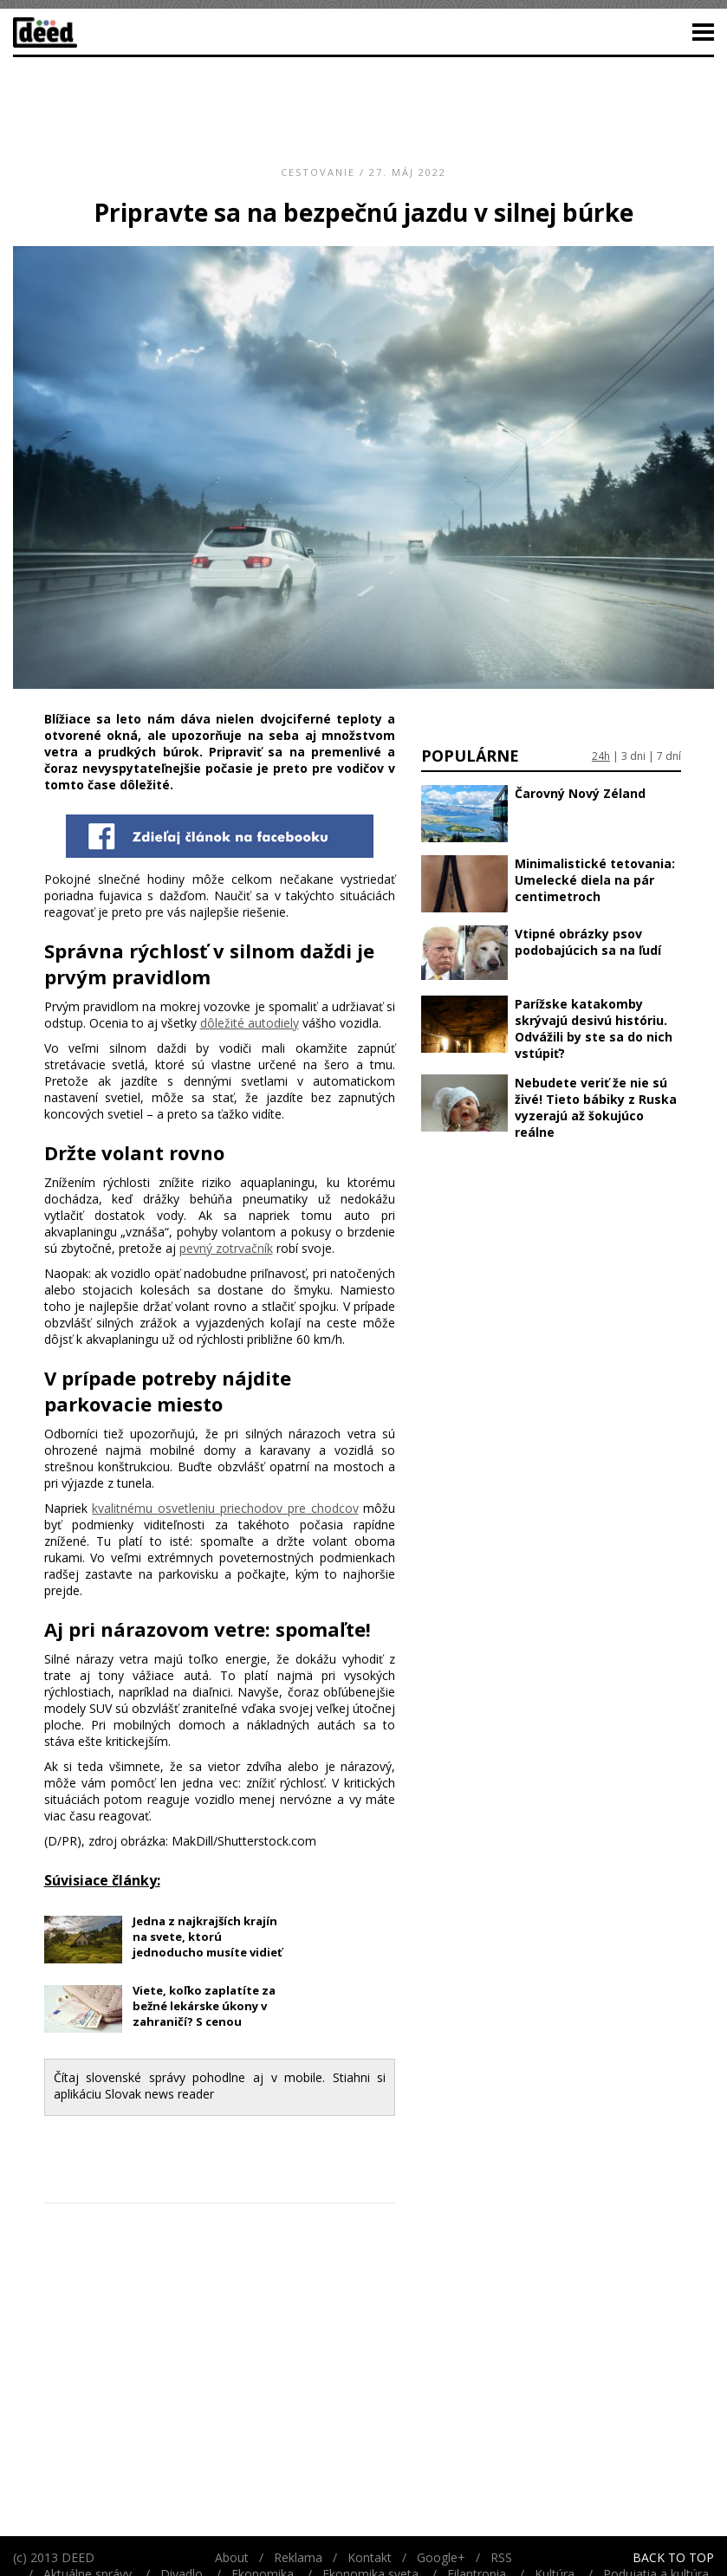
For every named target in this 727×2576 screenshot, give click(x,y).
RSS (501, 2557)
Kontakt (369, 2557)
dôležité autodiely (249, 1023)
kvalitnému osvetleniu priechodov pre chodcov (225, 1508)
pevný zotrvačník (226, 1248)
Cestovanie (318, 171)
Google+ (441, 2557)
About (232, 2557)
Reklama (298, 2557)
